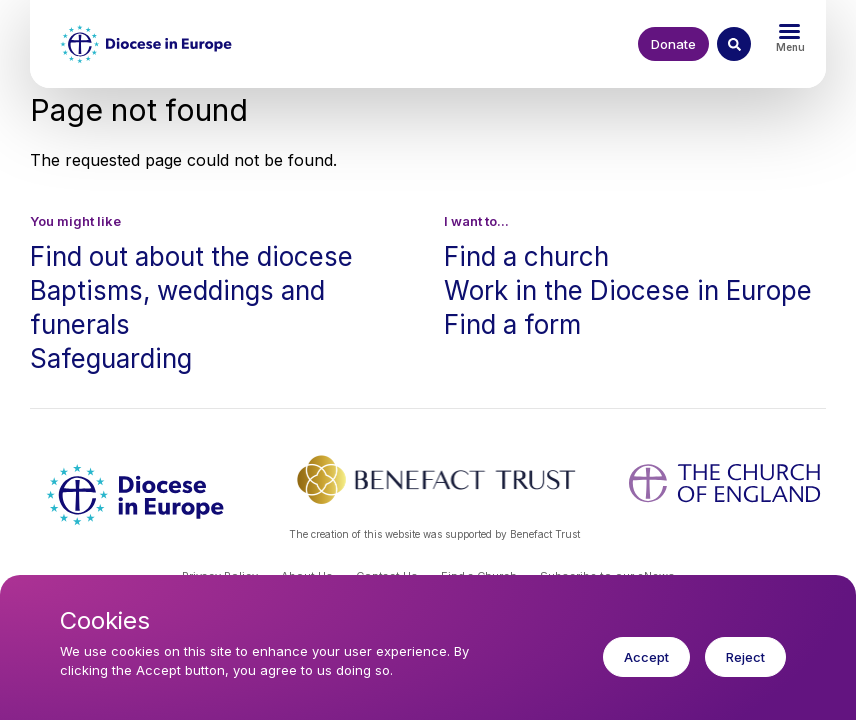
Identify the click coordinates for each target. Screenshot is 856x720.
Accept (646, 671)
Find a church (526, 256)
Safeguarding (111, 358)
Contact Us (387, 576)
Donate (673, 44)
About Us (307, 576)
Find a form (512, 324)
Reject (745, 671)
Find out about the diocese (191, 256)
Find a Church (479, 576)
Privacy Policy (220, 576)
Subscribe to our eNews (607, 576)
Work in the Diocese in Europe (628, 290)
